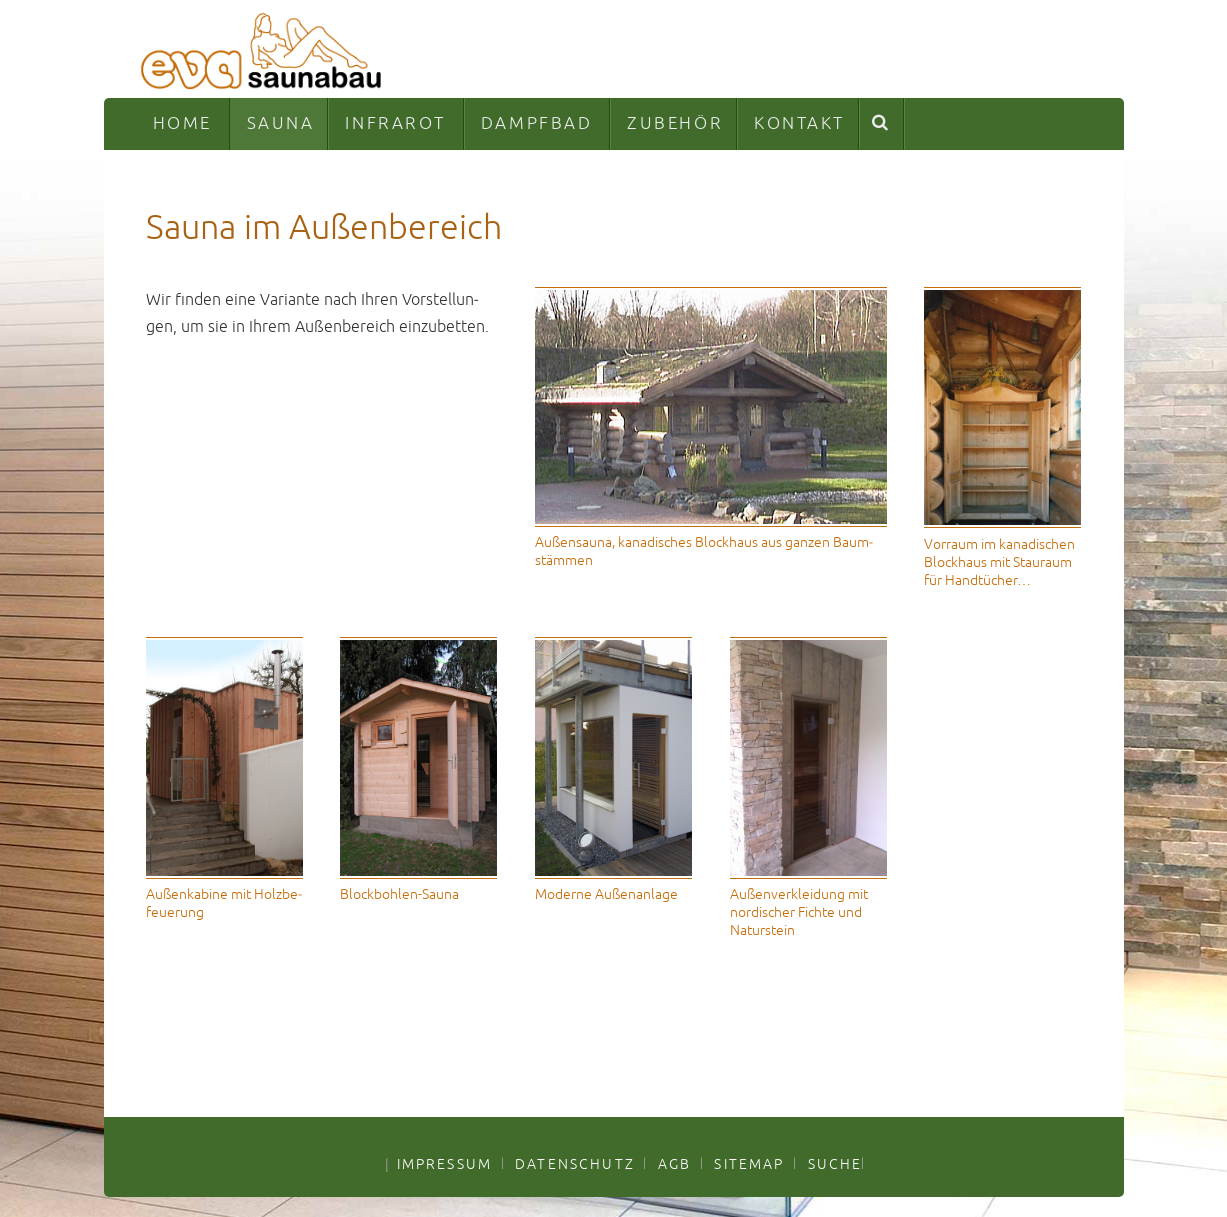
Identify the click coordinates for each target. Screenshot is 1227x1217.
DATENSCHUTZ (575, 1164)
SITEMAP (749, 1164)
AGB (674, 1164)
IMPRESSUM (444, 1164)
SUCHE (835, 1164)
